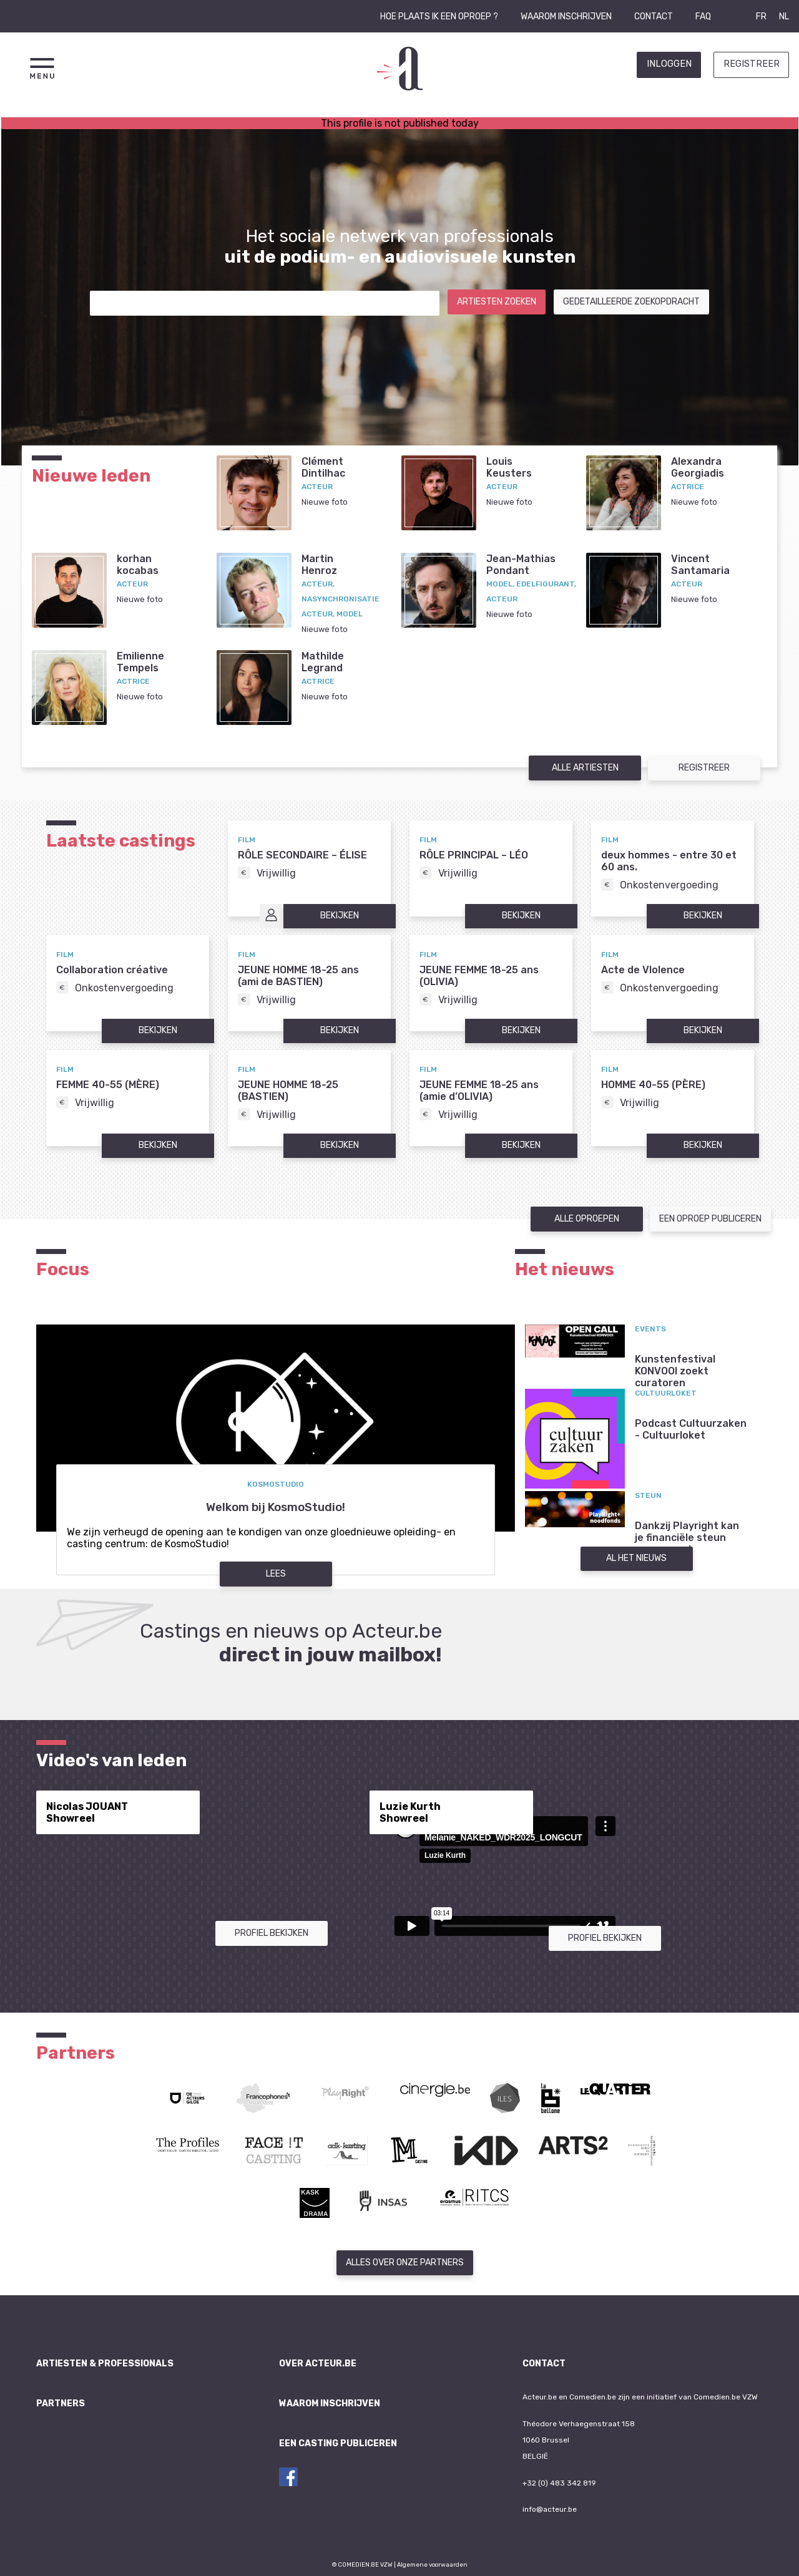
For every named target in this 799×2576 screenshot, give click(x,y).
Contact (653, 16)
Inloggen (669, 64)
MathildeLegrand (322, 662)
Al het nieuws (636, 1558)
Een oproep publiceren (710, 1218)
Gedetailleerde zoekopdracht (631, 301)
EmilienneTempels (140, 662)
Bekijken (339, 915)
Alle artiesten (585, 767)
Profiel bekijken (271, 1933)
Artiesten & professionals (105, 2363)
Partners (60, 2403)
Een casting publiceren (338, 2443)
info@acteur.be (549, 2509)
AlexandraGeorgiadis (697, 467)
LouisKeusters (509, 467)
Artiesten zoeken (496, 301)
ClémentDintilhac (323, 467)
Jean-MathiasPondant (521, 564)
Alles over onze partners (405, 2262)
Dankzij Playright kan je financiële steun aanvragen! (687, 1537)
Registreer (751, 64)
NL (784, 16)
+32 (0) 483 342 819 (559, 2483)
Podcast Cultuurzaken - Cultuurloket (691, 1429)
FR (761, 16)
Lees (276, 1573)
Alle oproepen (586, 1218)
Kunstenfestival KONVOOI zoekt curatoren (675, 1371)
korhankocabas (138, 564)
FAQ (703, 16)
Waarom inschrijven (566, 16)
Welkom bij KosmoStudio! (275, 1507)
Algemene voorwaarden (432, 2564)
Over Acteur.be (317, 2363)
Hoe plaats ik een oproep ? (439, 16)
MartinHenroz (319, 564)
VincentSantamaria (700, 564)
